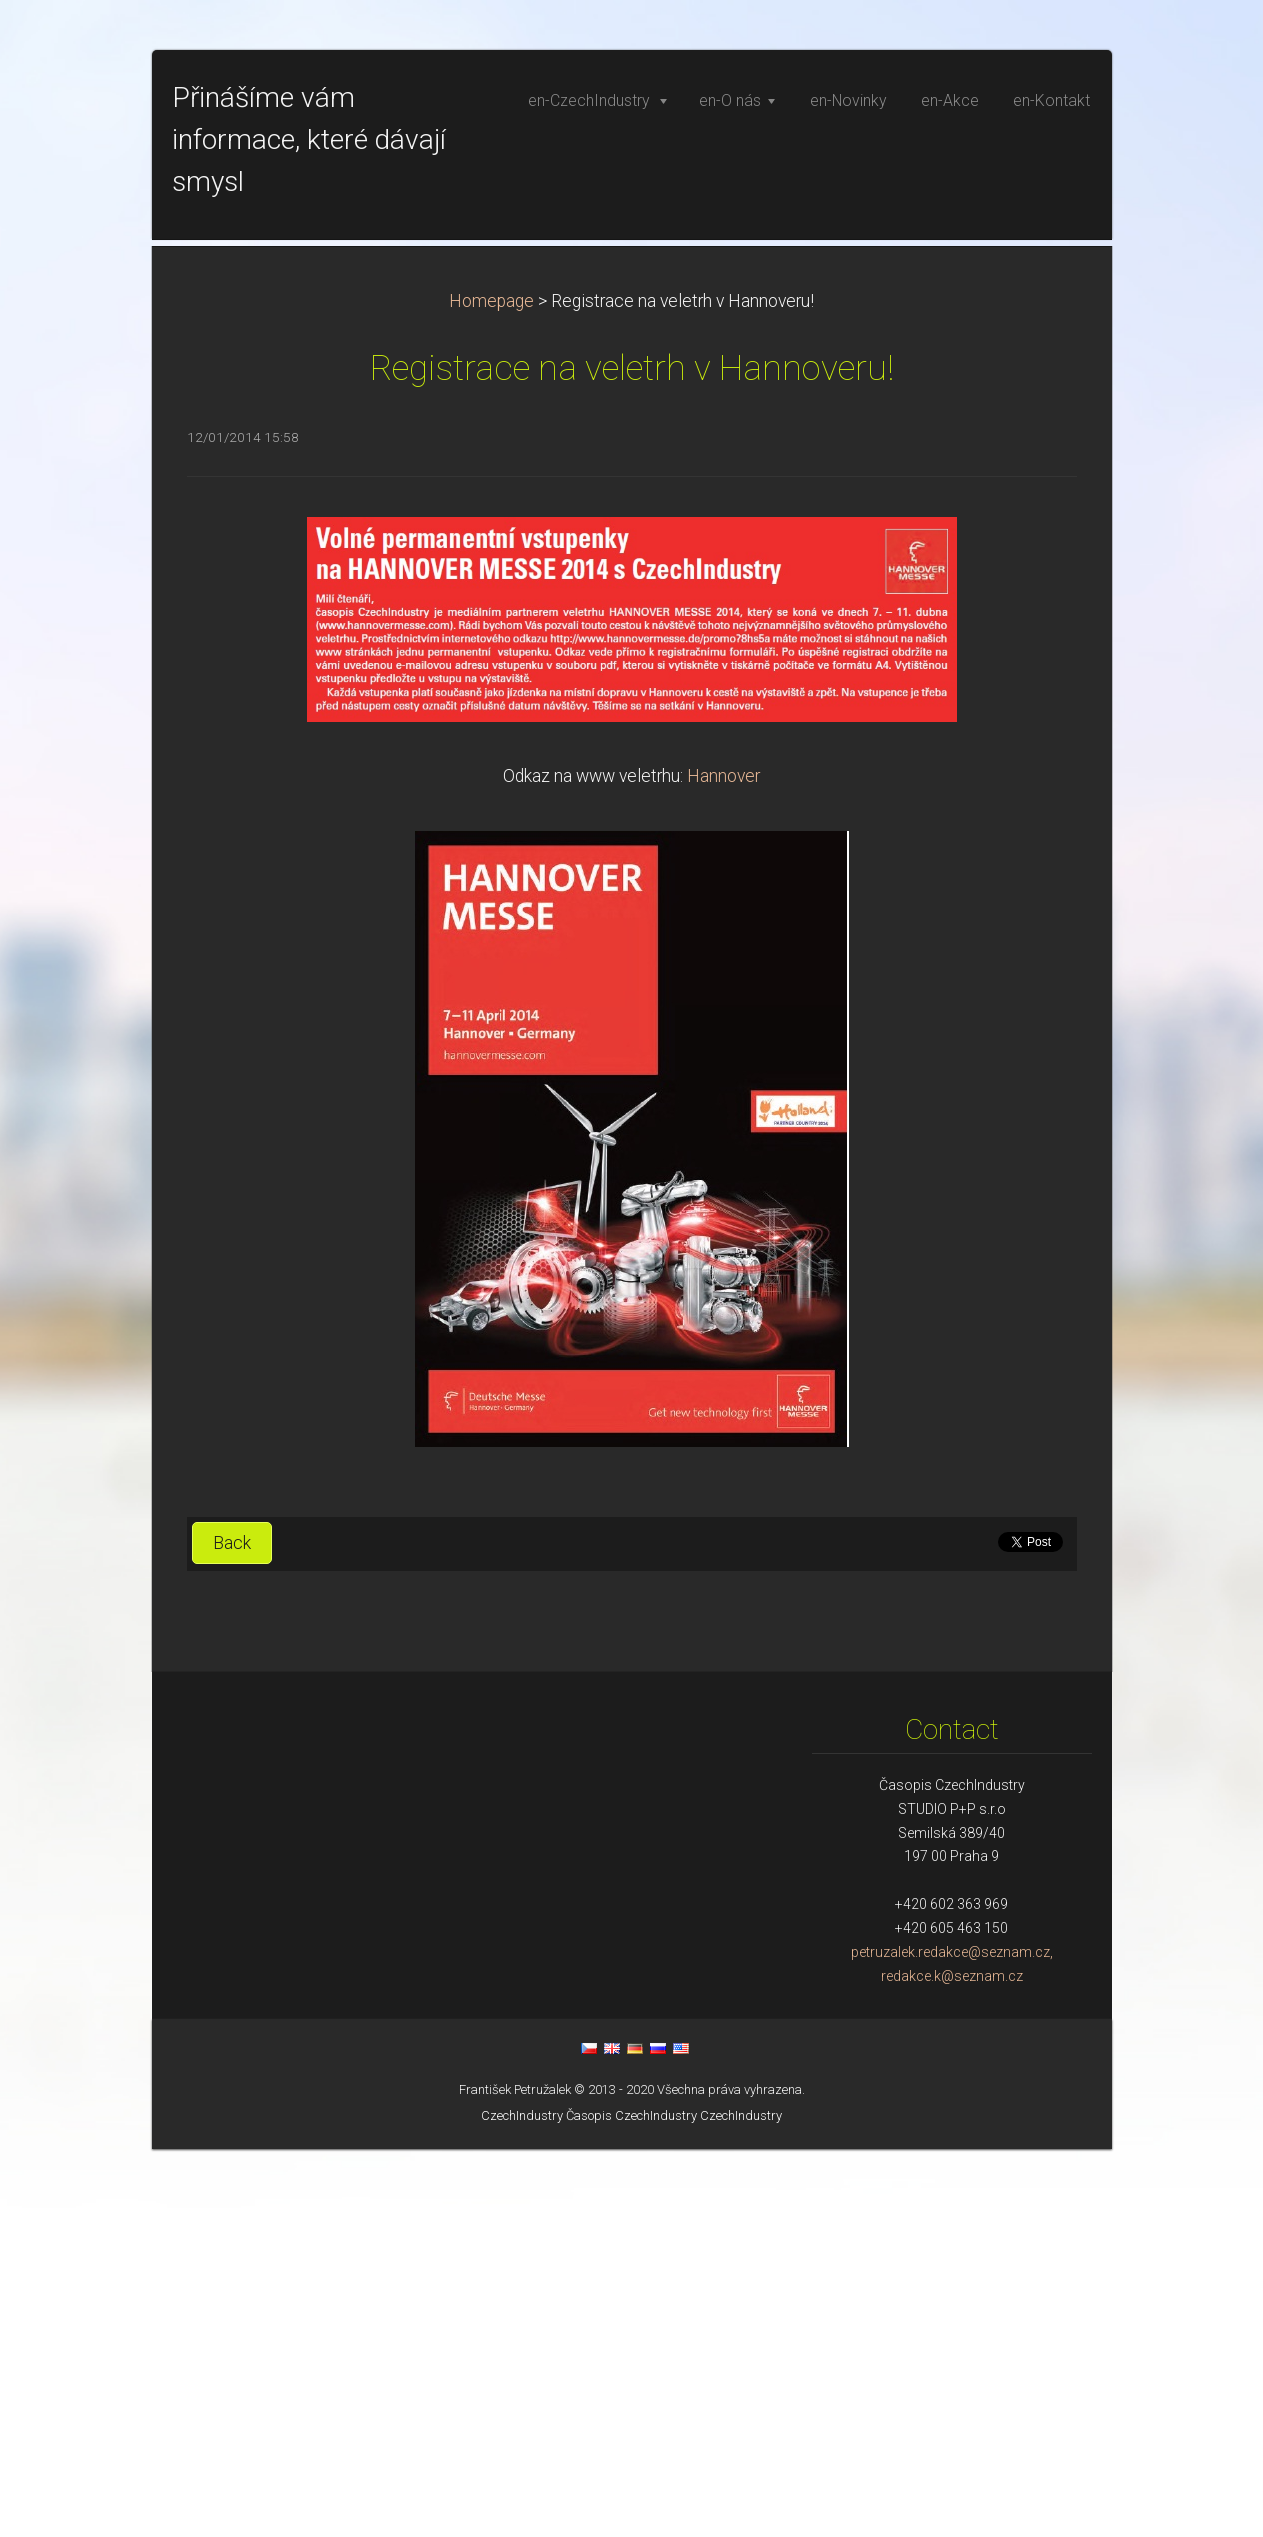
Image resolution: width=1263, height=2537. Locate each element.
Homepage (491, 689)
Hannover (723, 1164)
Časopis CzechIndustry (631, 2503)
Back (232, 1931)
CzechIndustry (522, 2503)
